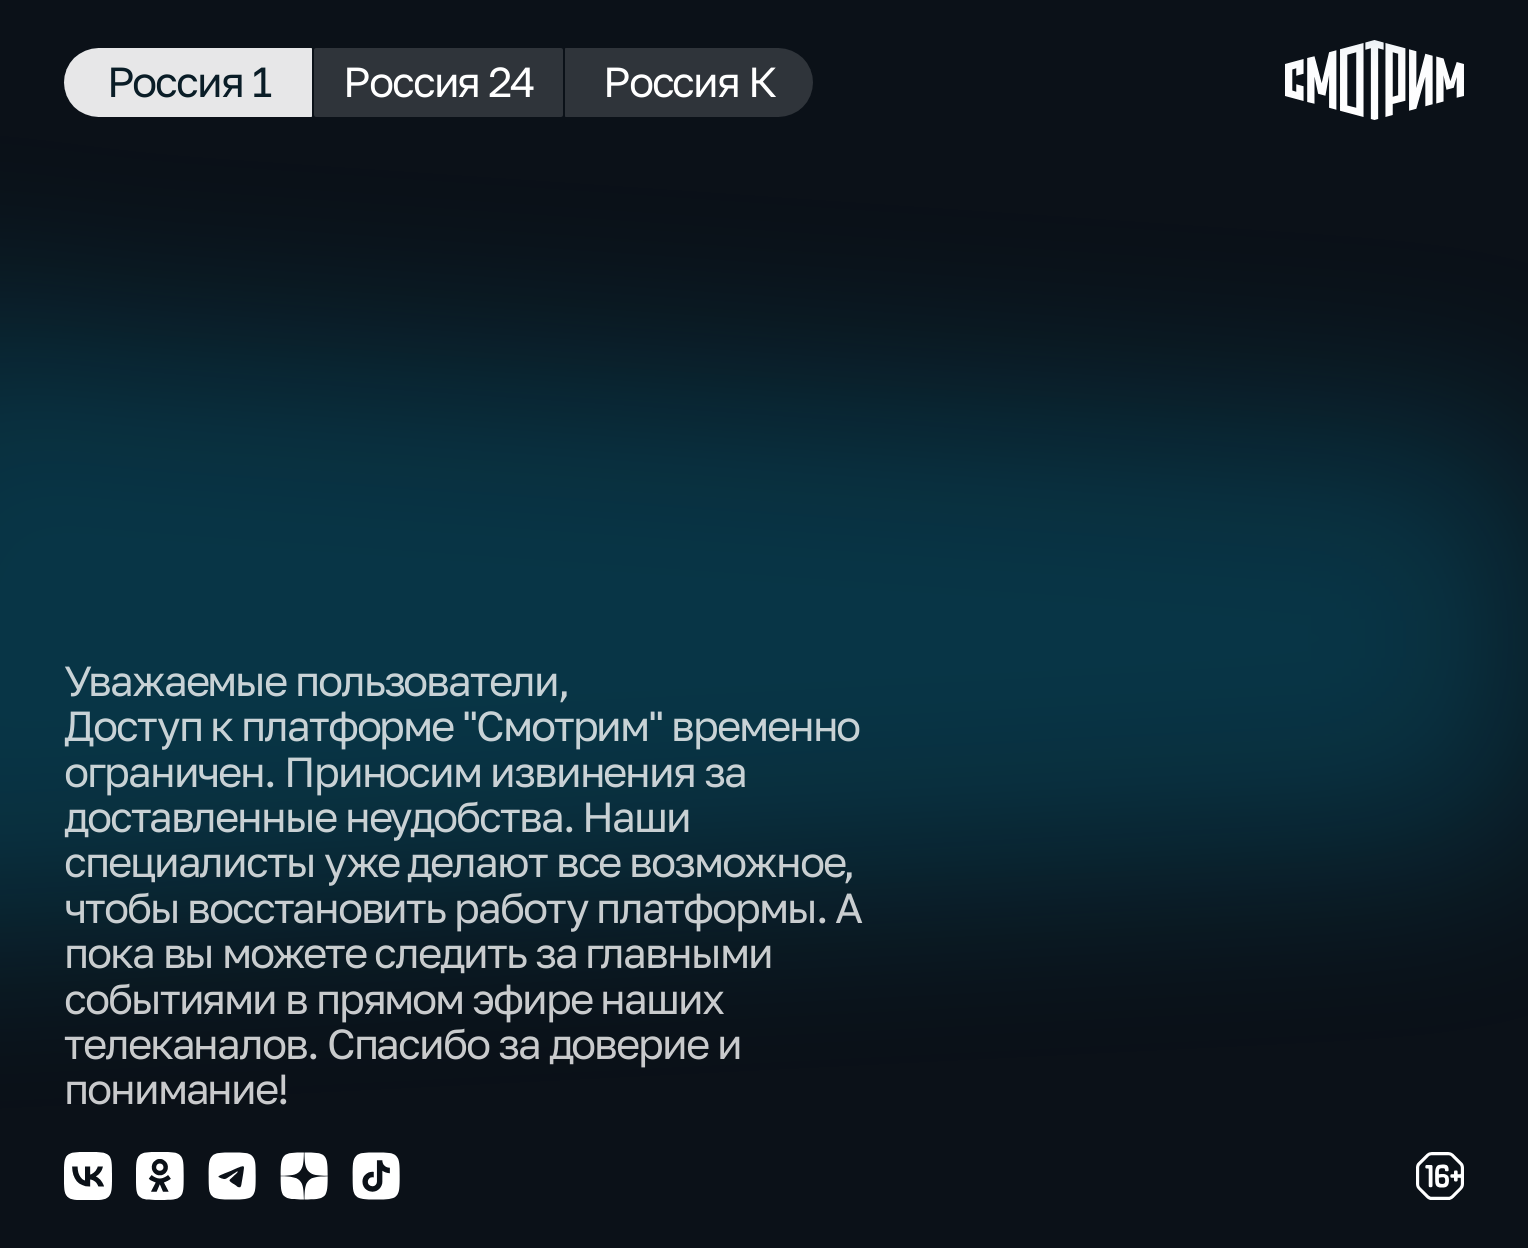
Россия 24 (438, 81)
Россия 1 (188, 81)
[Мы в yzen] (304, 1176)
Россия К (689, 81)
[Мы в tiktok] (376, 1176)
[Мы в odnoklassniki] (160, 1176)
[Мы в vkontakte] (88, 1176)
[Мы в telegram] (232, 1176)
